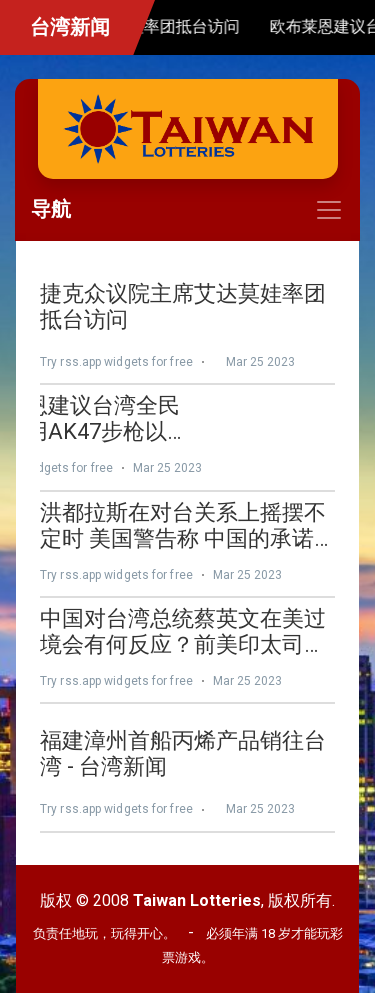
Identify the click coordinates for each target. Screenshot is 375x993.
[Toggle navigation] (187, 210)
